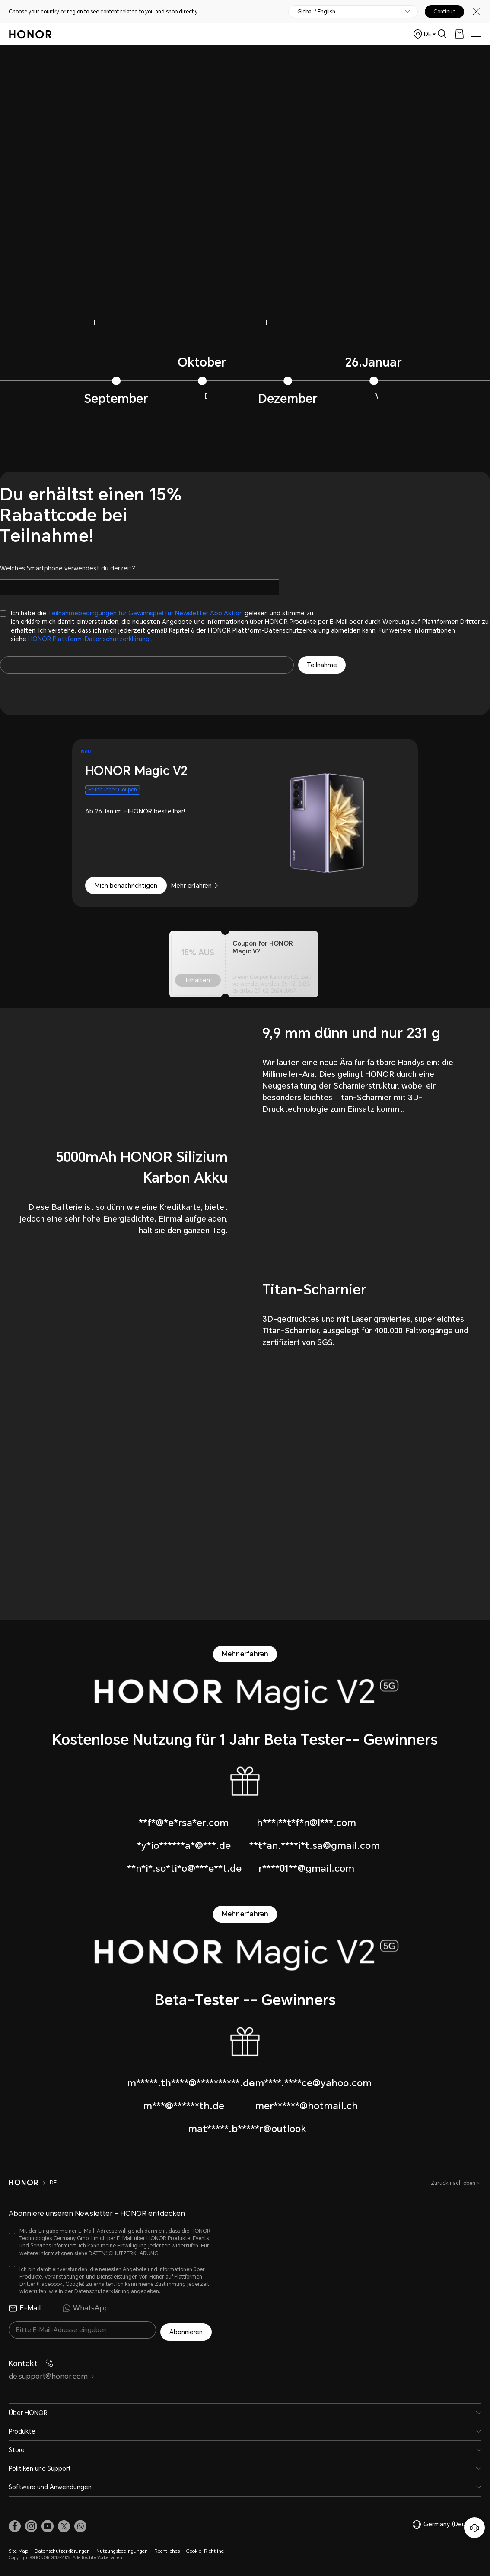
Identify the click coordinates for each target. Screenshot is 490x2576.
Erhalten (198, 980)
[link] (15, 2524)
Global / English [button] (316, 12)
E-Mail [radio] (25, 2308)
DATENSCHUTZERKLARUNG (123, 2253)
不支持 (245, 165)
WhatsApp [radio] (85, 2308)
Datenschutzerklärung (102, 2291)
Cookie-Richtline (205, 2549)
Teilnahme (322, 664)
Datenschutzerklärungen (62, 2549)
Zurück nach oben (454, 2183)
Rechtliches (167, 2549)
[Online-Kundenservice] (474, 2527)
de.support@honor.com (52, 2374)
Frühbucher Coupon (112, 790)
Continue (444, 12)
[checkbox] (245, 626)
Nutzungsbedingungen (122, 2549)
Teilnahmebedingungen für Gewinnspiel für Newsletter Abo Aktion (145, 613)
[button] (80, 2524)
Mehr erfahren (191, 885)
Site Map (18, 2549)
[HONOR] (29, 2182)
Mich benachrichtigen (126, 885)
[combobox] (245, 823)
